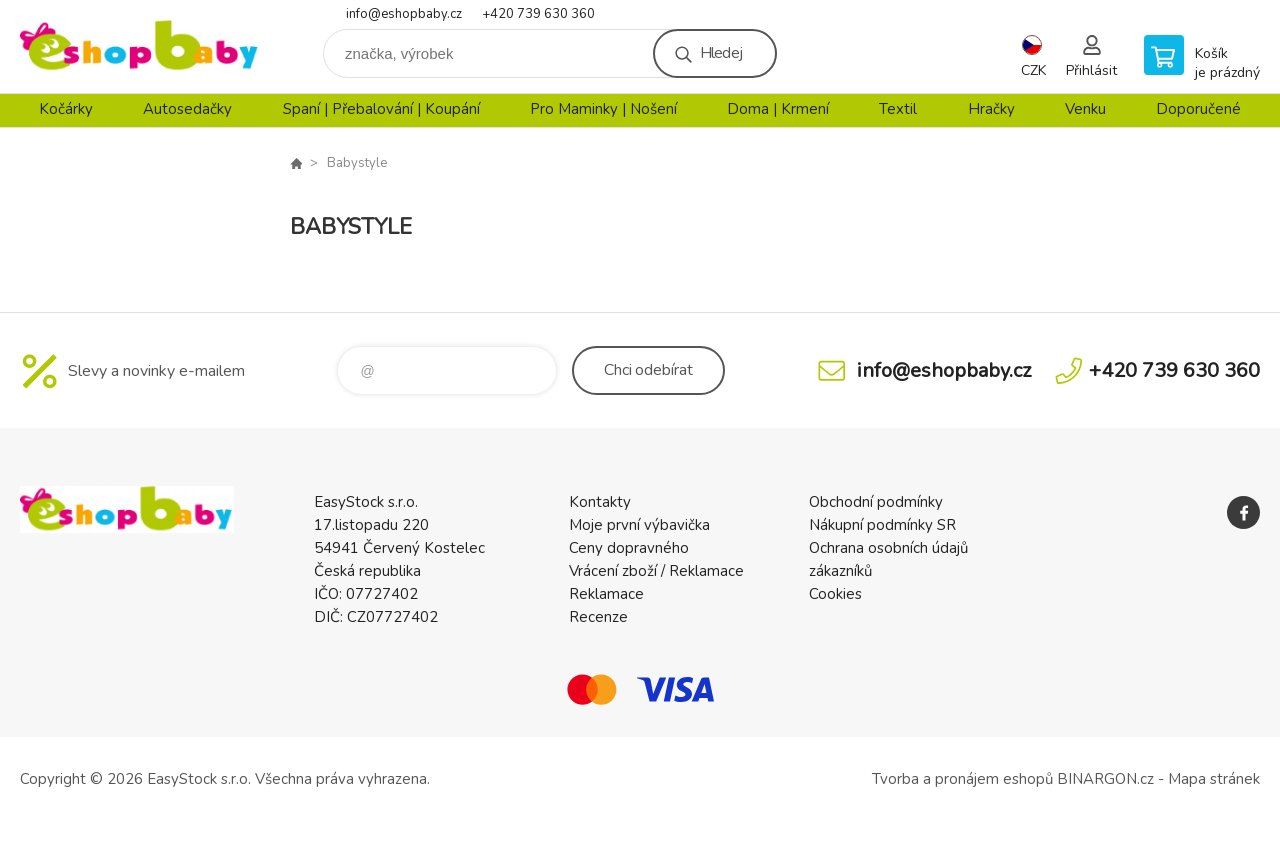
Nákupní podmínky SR (882, 525)
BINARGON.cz (1105, 779)
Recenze (598, 617)
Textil (898, 109)
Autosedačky (187, 109)
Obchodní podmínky (876, 502)
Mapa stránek (1214, 779)
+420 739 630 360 (538, 14)
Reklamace (606, 594)
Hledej (721, 53)
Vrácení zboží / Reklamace (656, 571)
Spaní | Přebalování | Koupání (381, 109)
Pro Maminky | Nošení (603, 109)
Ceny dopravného (629, 548)
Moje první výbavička (639, 525)
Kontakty (600, 502)
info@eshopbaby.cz (404, 14)
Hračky (991, 109)
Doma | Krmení (778, 109)
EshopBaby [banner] (140, 46)
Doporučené (1198, 109)
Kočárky (66, 109)
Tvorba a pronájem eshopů (962, 779)
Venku (1085, 109)
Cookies (835, 594)
